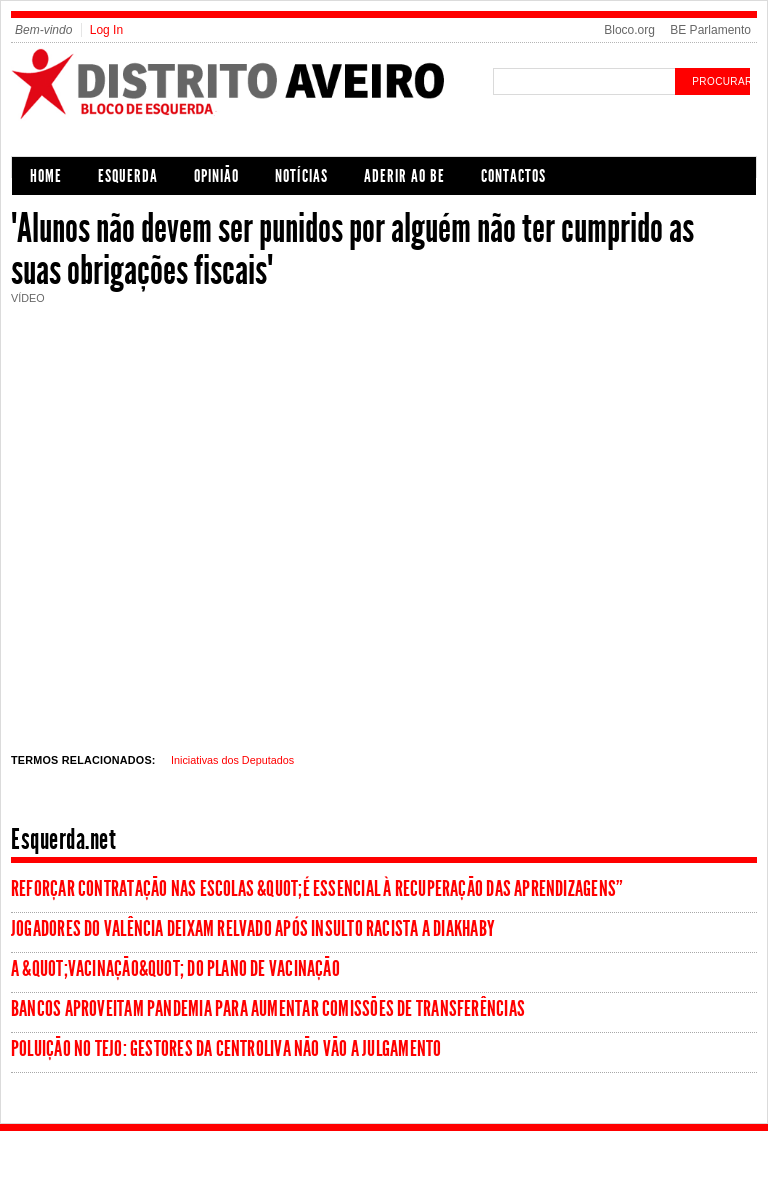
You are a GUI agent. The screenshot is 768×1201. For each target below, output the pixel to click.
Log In (106, 30)
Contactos (513, 176)
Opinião (216, 176)
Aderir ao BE (404, 176)
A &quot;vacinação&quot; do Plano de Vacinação (175, 969)
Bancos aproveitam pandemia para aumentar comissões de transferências (268, 1009)
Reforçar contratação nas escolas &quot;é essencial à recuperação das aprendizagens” (317, 889)
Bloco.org (629, 30)
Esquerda (128, 176)
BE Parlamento (710, 30)
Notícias (301, 176)
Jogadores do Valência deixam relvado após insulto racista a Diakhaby (253, 929)
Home (46, 176)
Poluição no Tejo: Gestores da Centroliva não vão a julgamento (226, 1049)
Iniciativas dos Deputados (232, 760)
